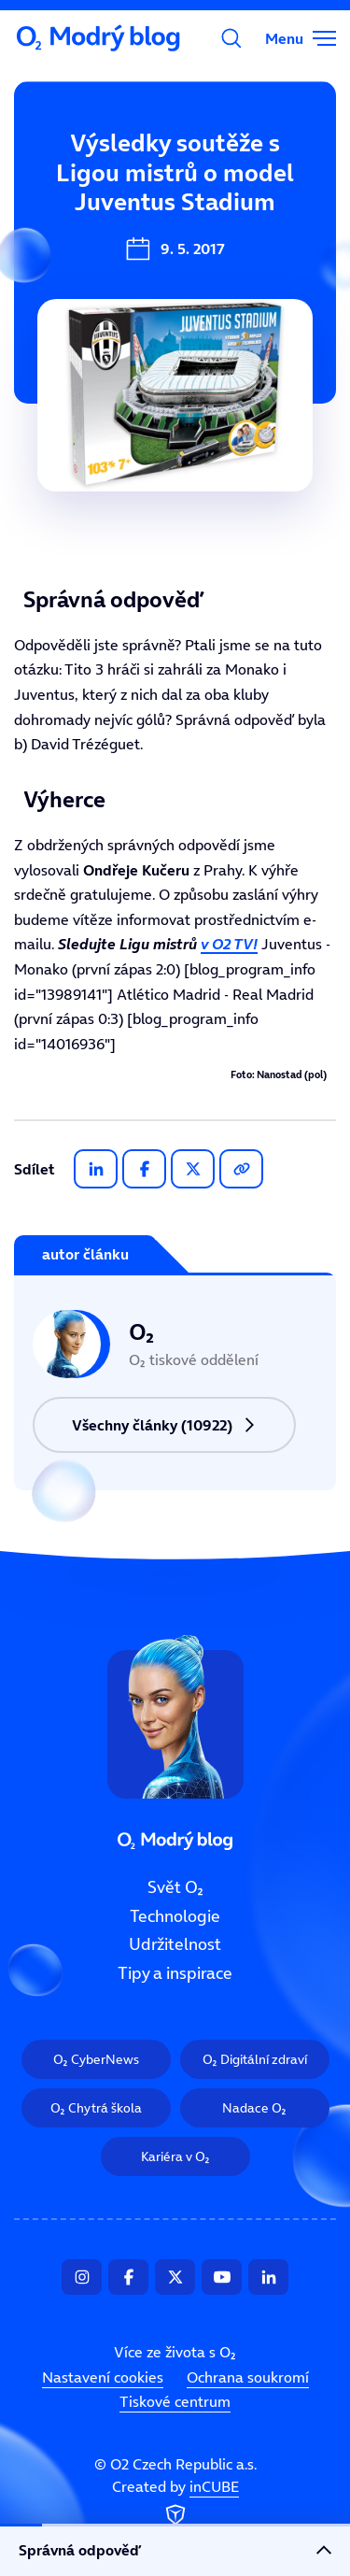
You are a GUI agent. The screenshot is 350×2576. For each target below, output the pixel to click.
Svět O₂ (175, 1887)
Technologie (175, 1915)
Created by (175, 2503)
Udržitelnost (175, 1944)
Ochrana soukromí (248, 2377)
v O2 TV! (229, 943)
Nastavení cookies (102, 2377)
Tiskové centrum (175, 2401)
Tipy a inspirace (175, 1973)
